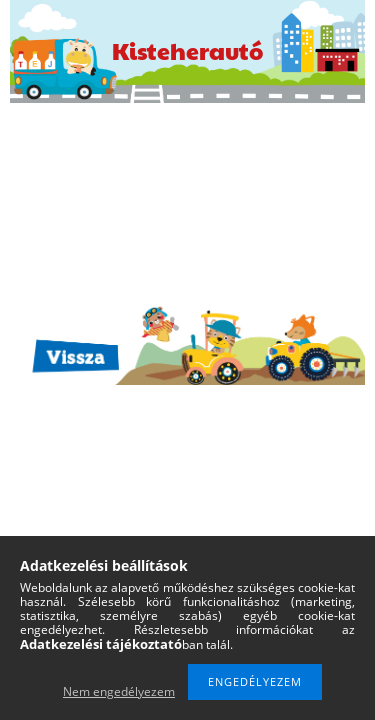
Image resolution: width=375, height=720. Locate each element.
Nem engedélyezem (119, 691)
